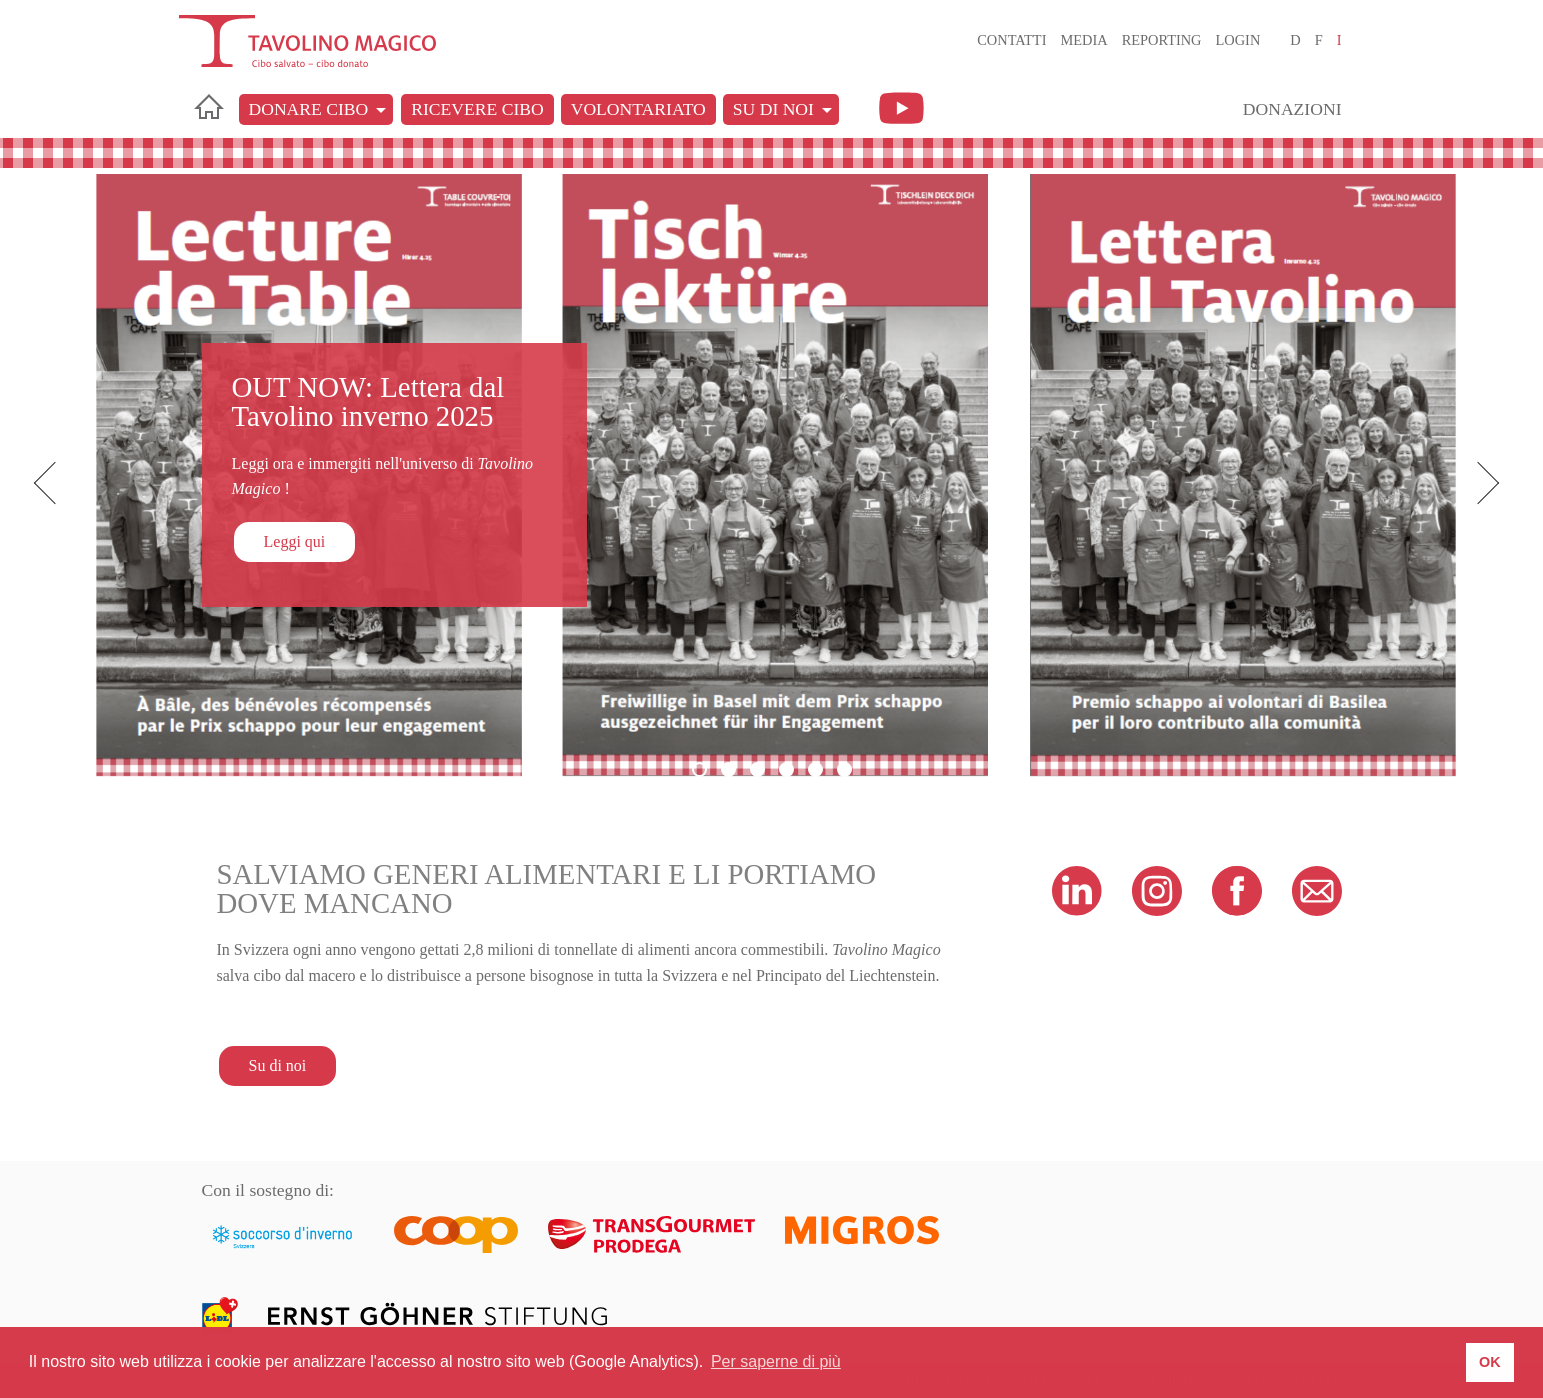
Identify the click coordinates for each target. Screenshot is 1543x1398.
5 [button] (815, 769)
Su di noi (773, 109)
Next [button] (1483, 483)
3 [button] (757, 769)
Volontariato (638, 109)
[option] (771, 475)
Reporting (1162, 40)
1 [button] (699, 769)
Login (1238, 40)
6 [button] (844, 769)
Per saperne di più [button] (776, 1361)
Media (1083, 40)
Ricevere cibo (477, 109)
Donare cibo (309, 109)
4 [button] (786, 769)
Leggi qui (295, 541)
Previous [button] (60, 483)
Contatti (1011, 40)
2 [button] (728, 769)
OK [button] (1490, 1362)
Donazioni (1292, 109)
